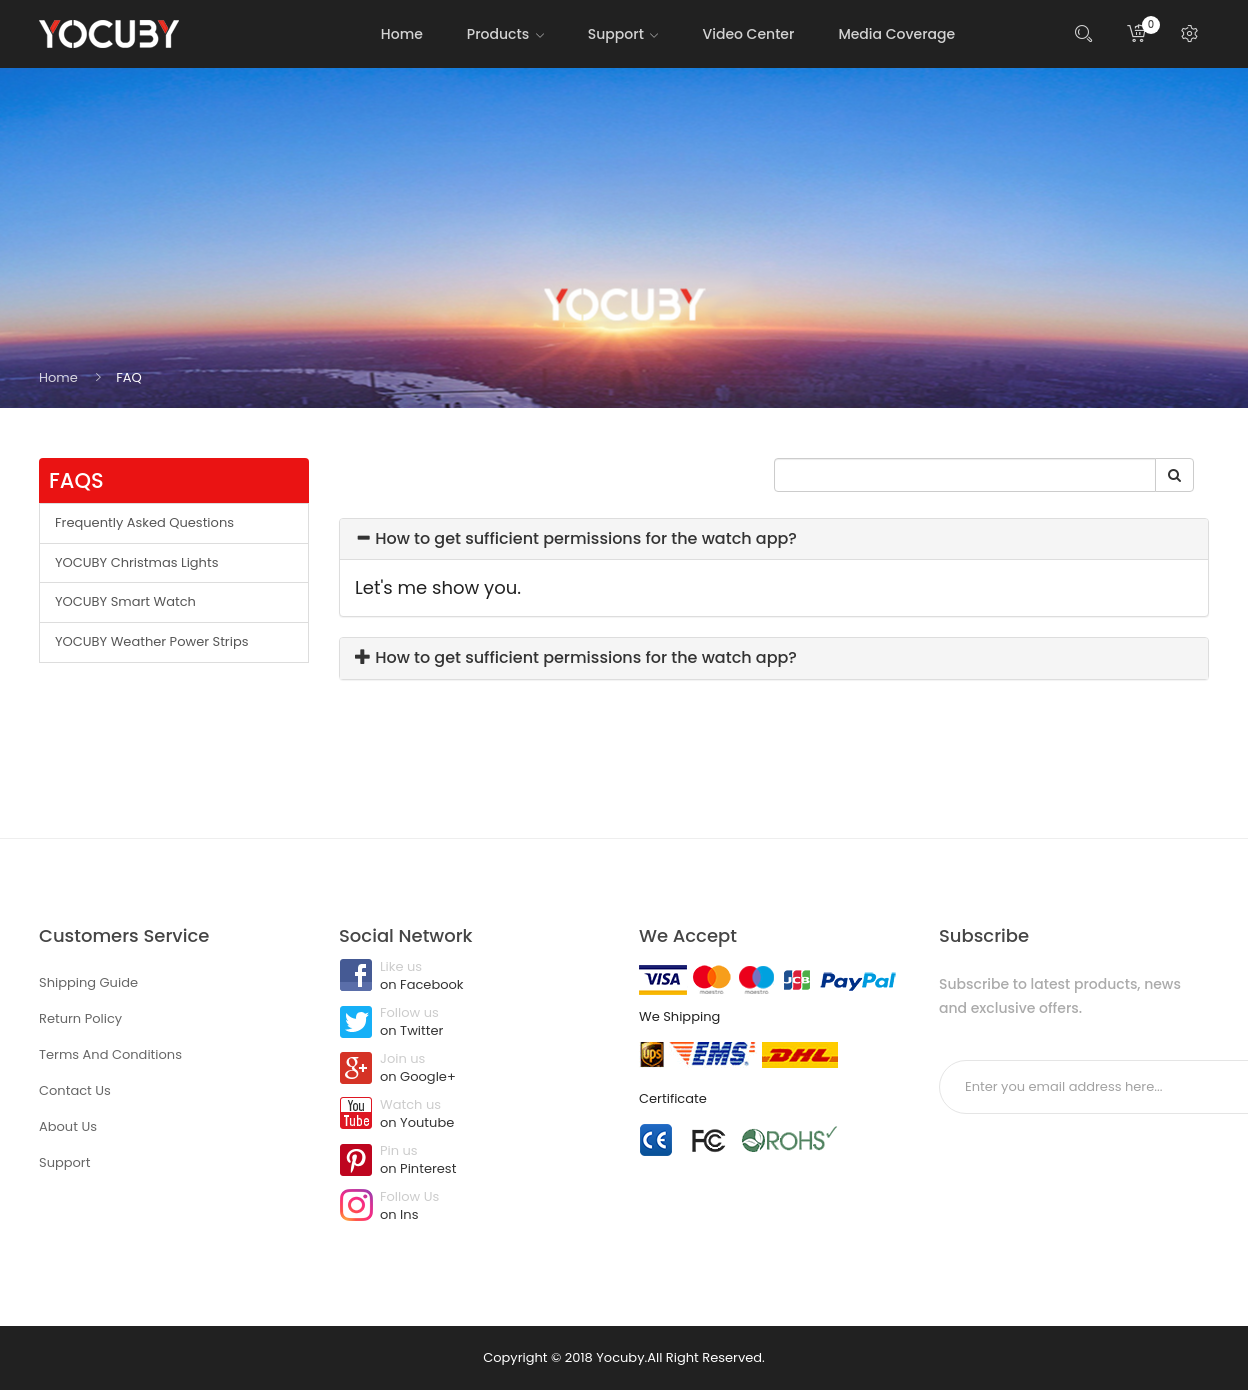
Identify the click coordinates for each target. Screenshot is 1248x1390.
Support (64, 1162)
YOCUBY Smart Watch (125, 601)
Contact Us (75, 1090)
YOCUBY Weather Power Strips (152, 641)
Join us (474, 1069)
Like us (474, 977)
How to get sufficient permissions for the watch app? (576, 538)
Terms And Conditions (110, 1054)
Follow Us (474, 1207)
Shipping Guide (88, 982)
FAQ (129, 377)
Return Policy (80, 1018)
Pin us (474, 1161)
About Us (68, 1126)
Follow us (474, 1023)
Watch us (474, 1115)
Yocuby (620, 1357)
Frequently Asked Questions (144, 522)
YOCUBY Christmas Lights (136, 562)
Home (58, 377)
